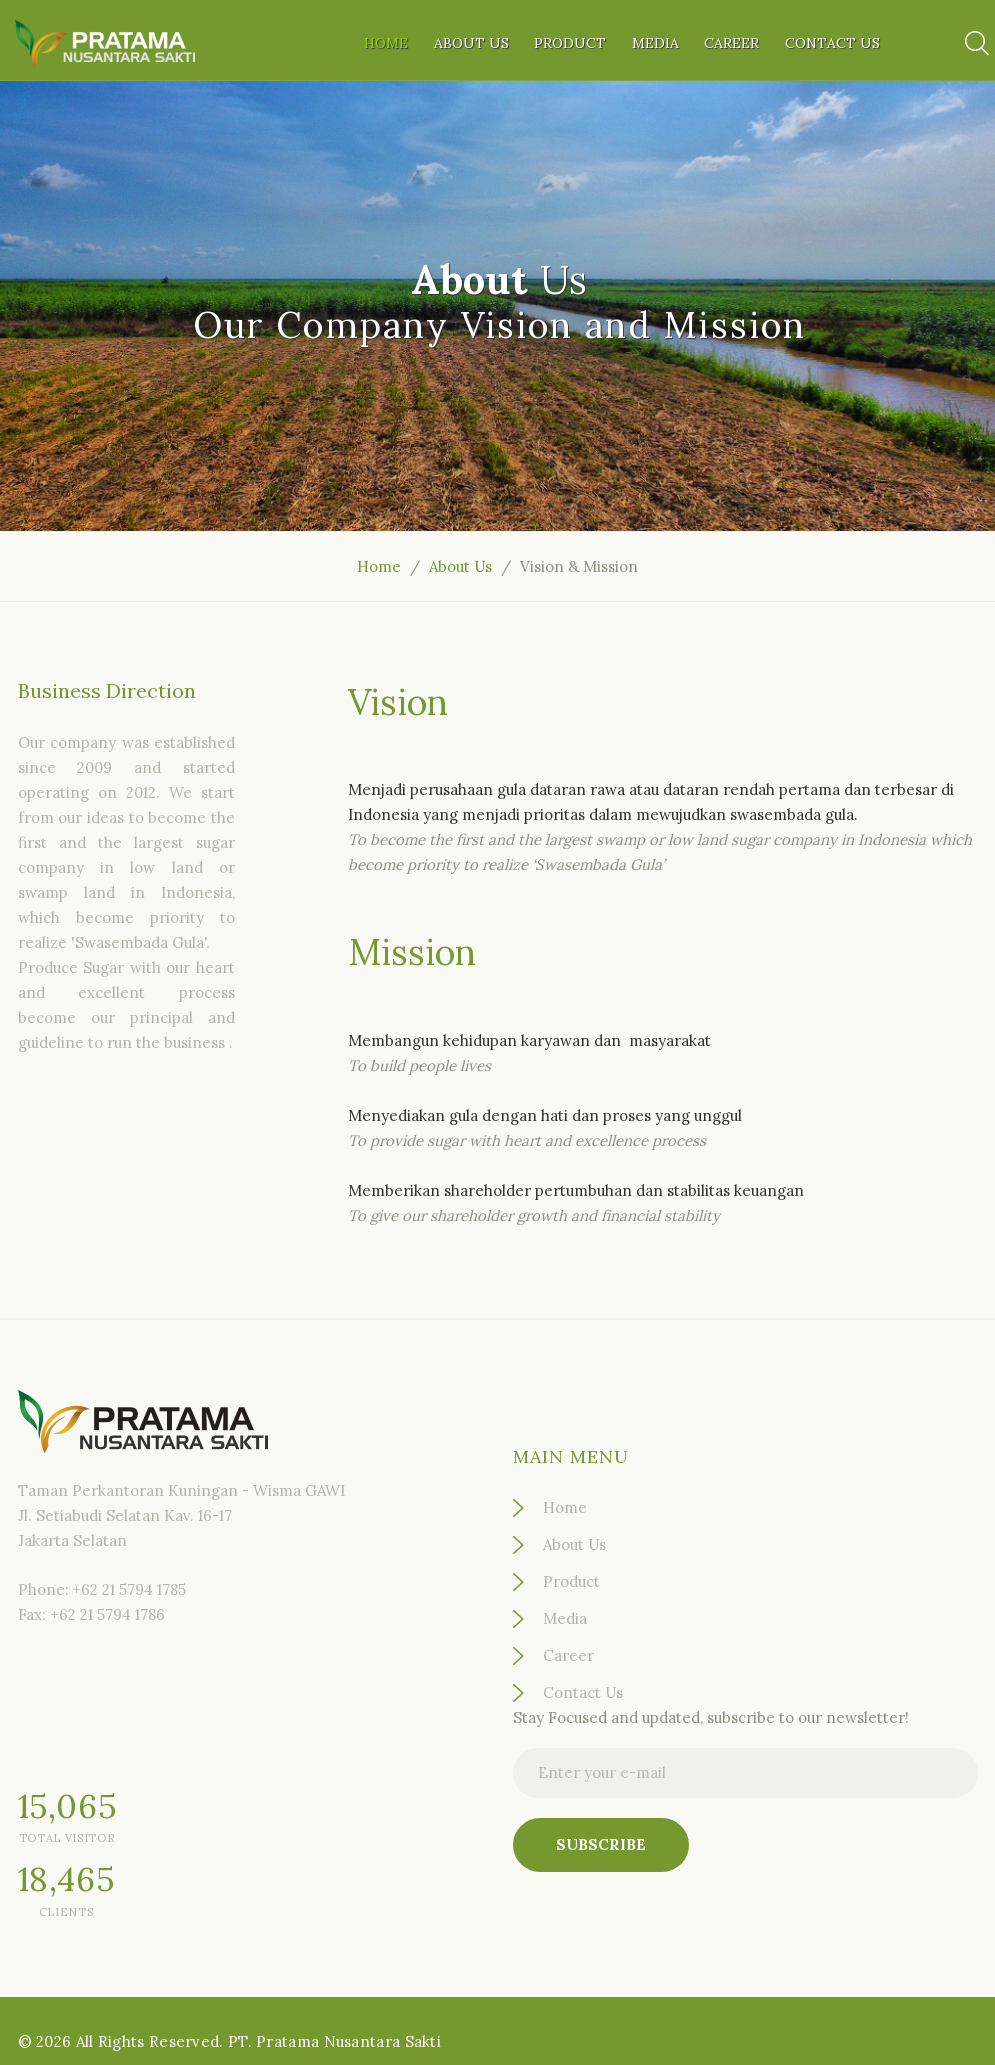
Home (386, 43)
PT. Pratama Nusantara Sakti (334, 2041)
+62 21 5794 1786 (107, 1614)
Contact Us (832, 43)
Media (655, 43)
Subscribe (601, 1844)
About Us (471, 43)
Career (731, 43)
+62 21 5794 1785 (129, 1589)
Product (570, 43)
